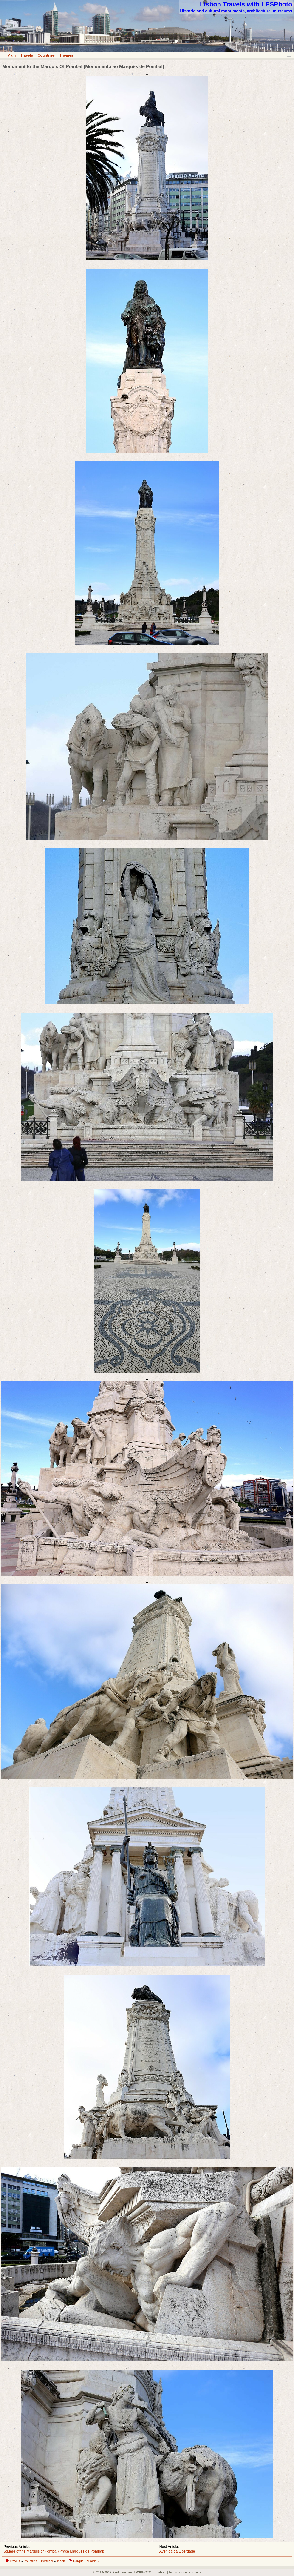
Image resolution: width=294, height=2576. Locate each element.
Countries (46, 55)
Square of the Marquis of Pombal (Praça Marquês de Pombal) (53, 2551)
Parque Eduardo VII (87, 2561)
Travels (26, 55)
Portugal (47, 2561)
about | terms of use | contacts (179, 2572)
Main (11, 55)
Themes (66, 55)
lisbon (61, 2561)
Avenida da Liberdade (177, 2551)
